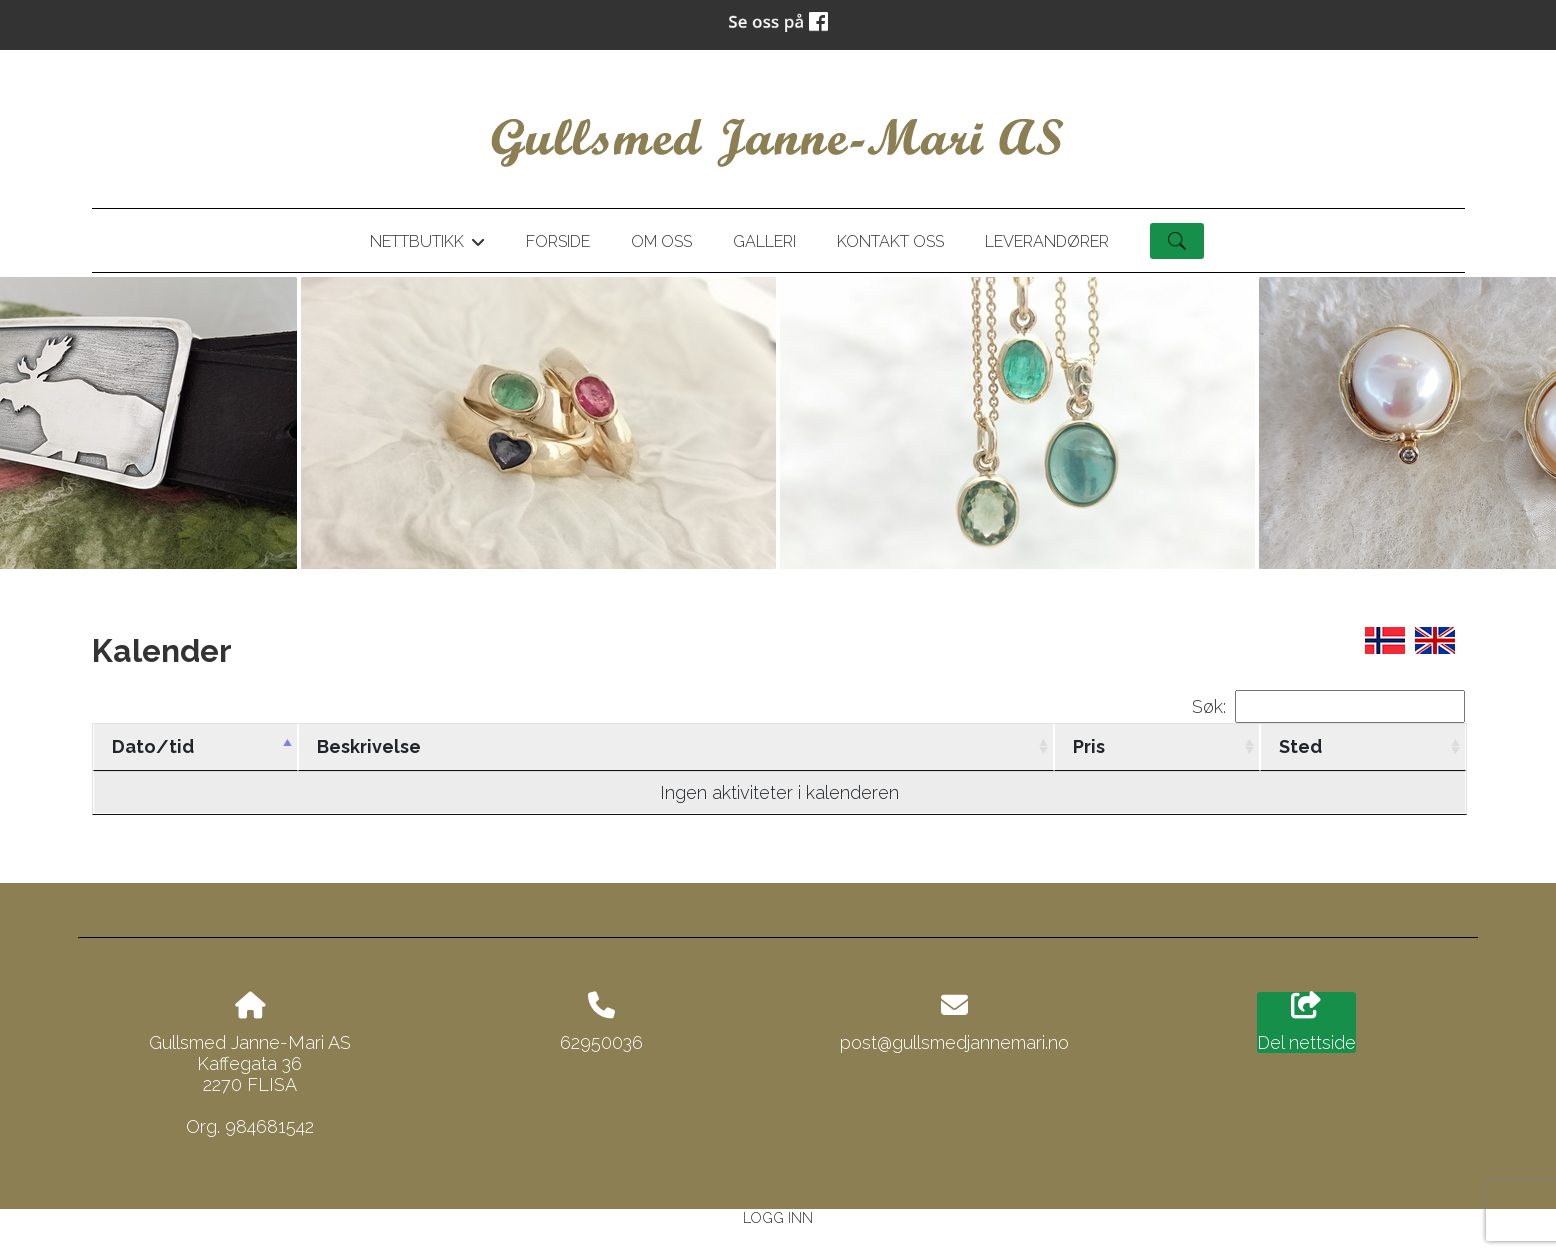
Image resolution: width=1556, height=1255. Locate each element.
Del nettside (1306, 1023)
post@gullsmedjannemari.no (954, 1042)
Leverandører (1047, 241)
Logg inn (778, 1217)
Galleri (764, 241)
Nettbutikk (427, 245)
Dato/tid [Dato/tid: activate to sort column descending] (153, 746)
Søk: (1328, 706)
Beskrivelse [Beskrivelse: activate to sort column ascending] (369, 746)
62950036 (601, 1042)
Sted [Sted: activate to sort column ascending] (1300, 746)
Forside (558, 241)
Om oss (661, 241)
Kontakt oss (890, 241)
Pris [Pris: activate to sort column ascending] (1089, 746)
